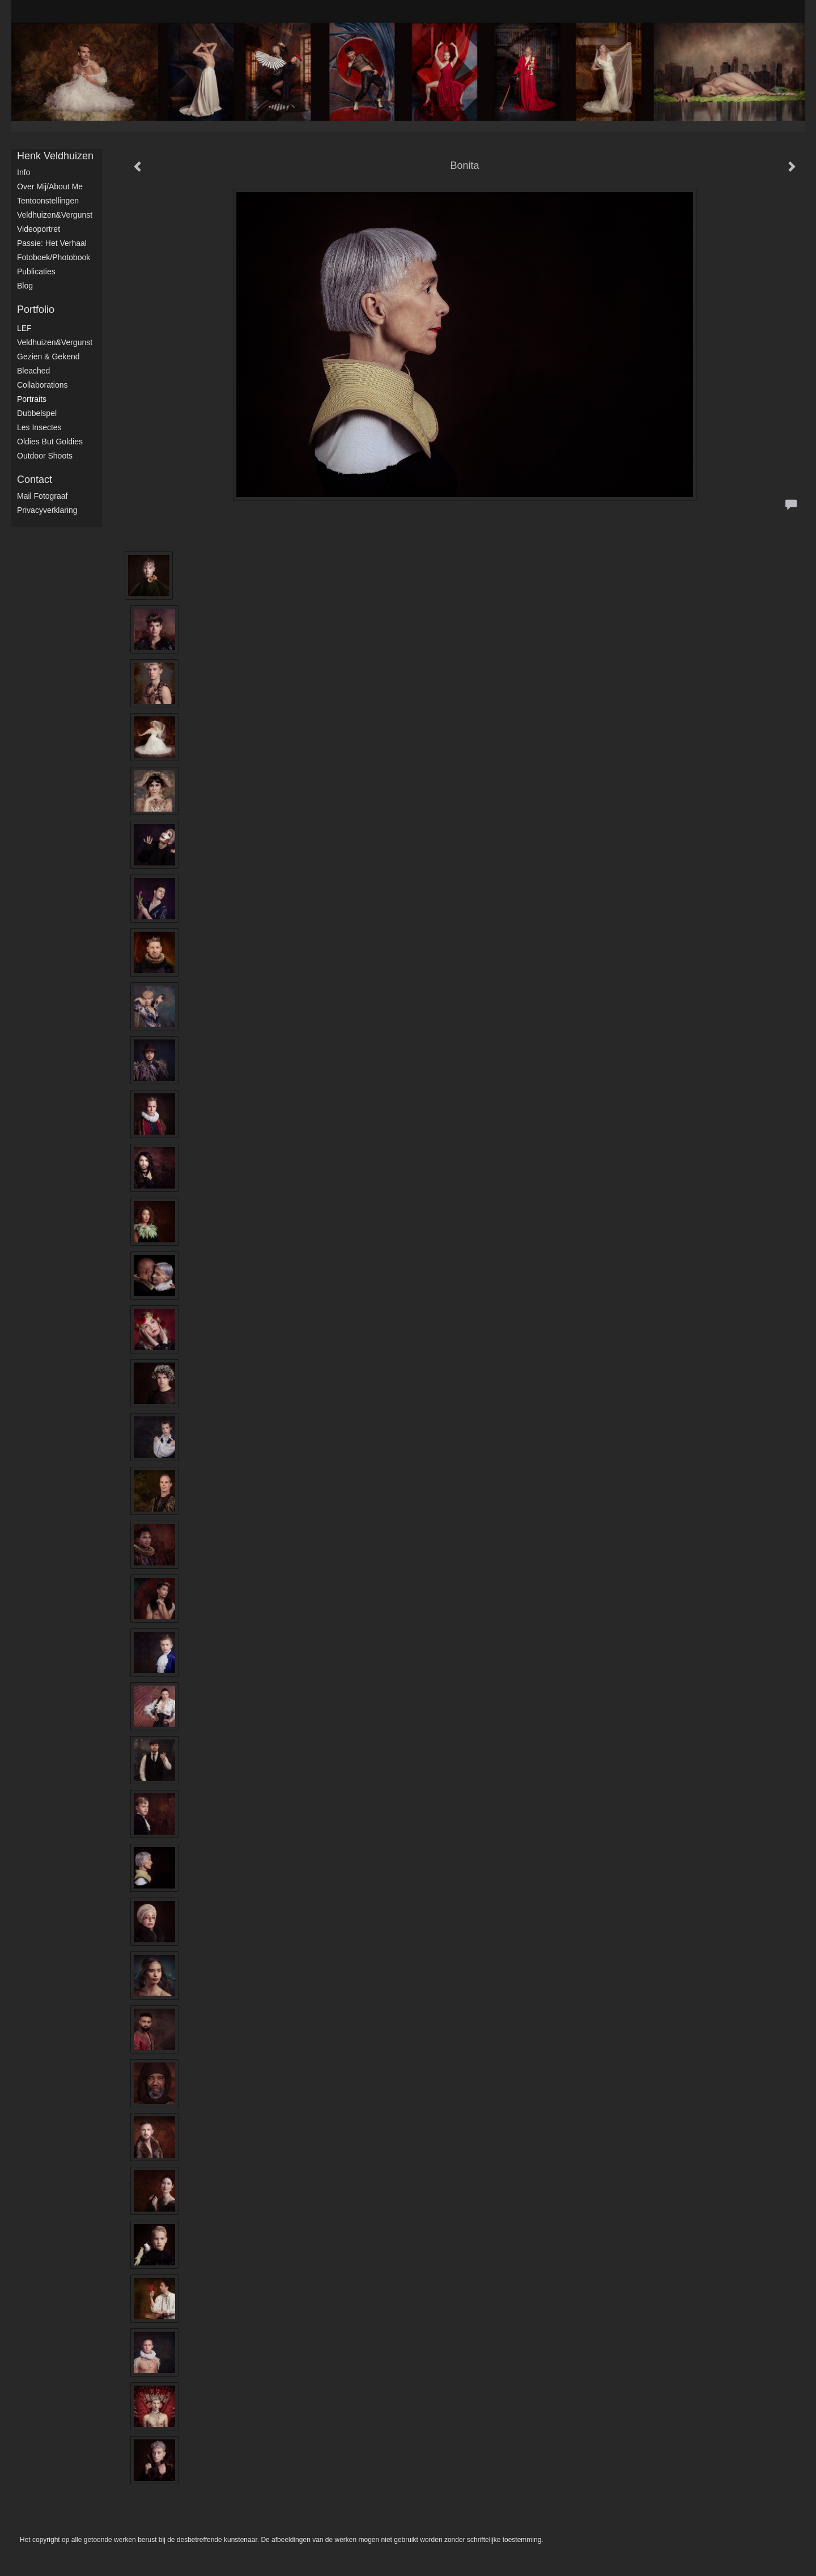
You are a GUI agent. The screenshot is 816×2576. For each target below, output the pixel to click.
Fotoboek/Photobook (53, 257)
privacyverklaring (47, 510)
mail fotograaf (42, 495)
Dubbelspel (37, 413)
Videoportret (38, 229)
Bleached (33, 370)
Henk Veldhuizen (55, 156)
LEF (24, 328)
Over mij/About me (50, 186)
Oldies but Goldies (50, 441)
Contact (34, 479)
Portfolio (35, 309)
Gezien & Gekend (48, 356)
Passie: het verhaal (52, 243)
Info (23, 172)
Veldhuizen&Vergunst (54, 214)
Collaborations (42, 384)
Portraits (31, 399)
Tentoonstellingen (48, 200)
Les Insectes (39, 427)
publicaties (36, 271)
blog (25, 285)
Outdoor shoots (45, 455)
